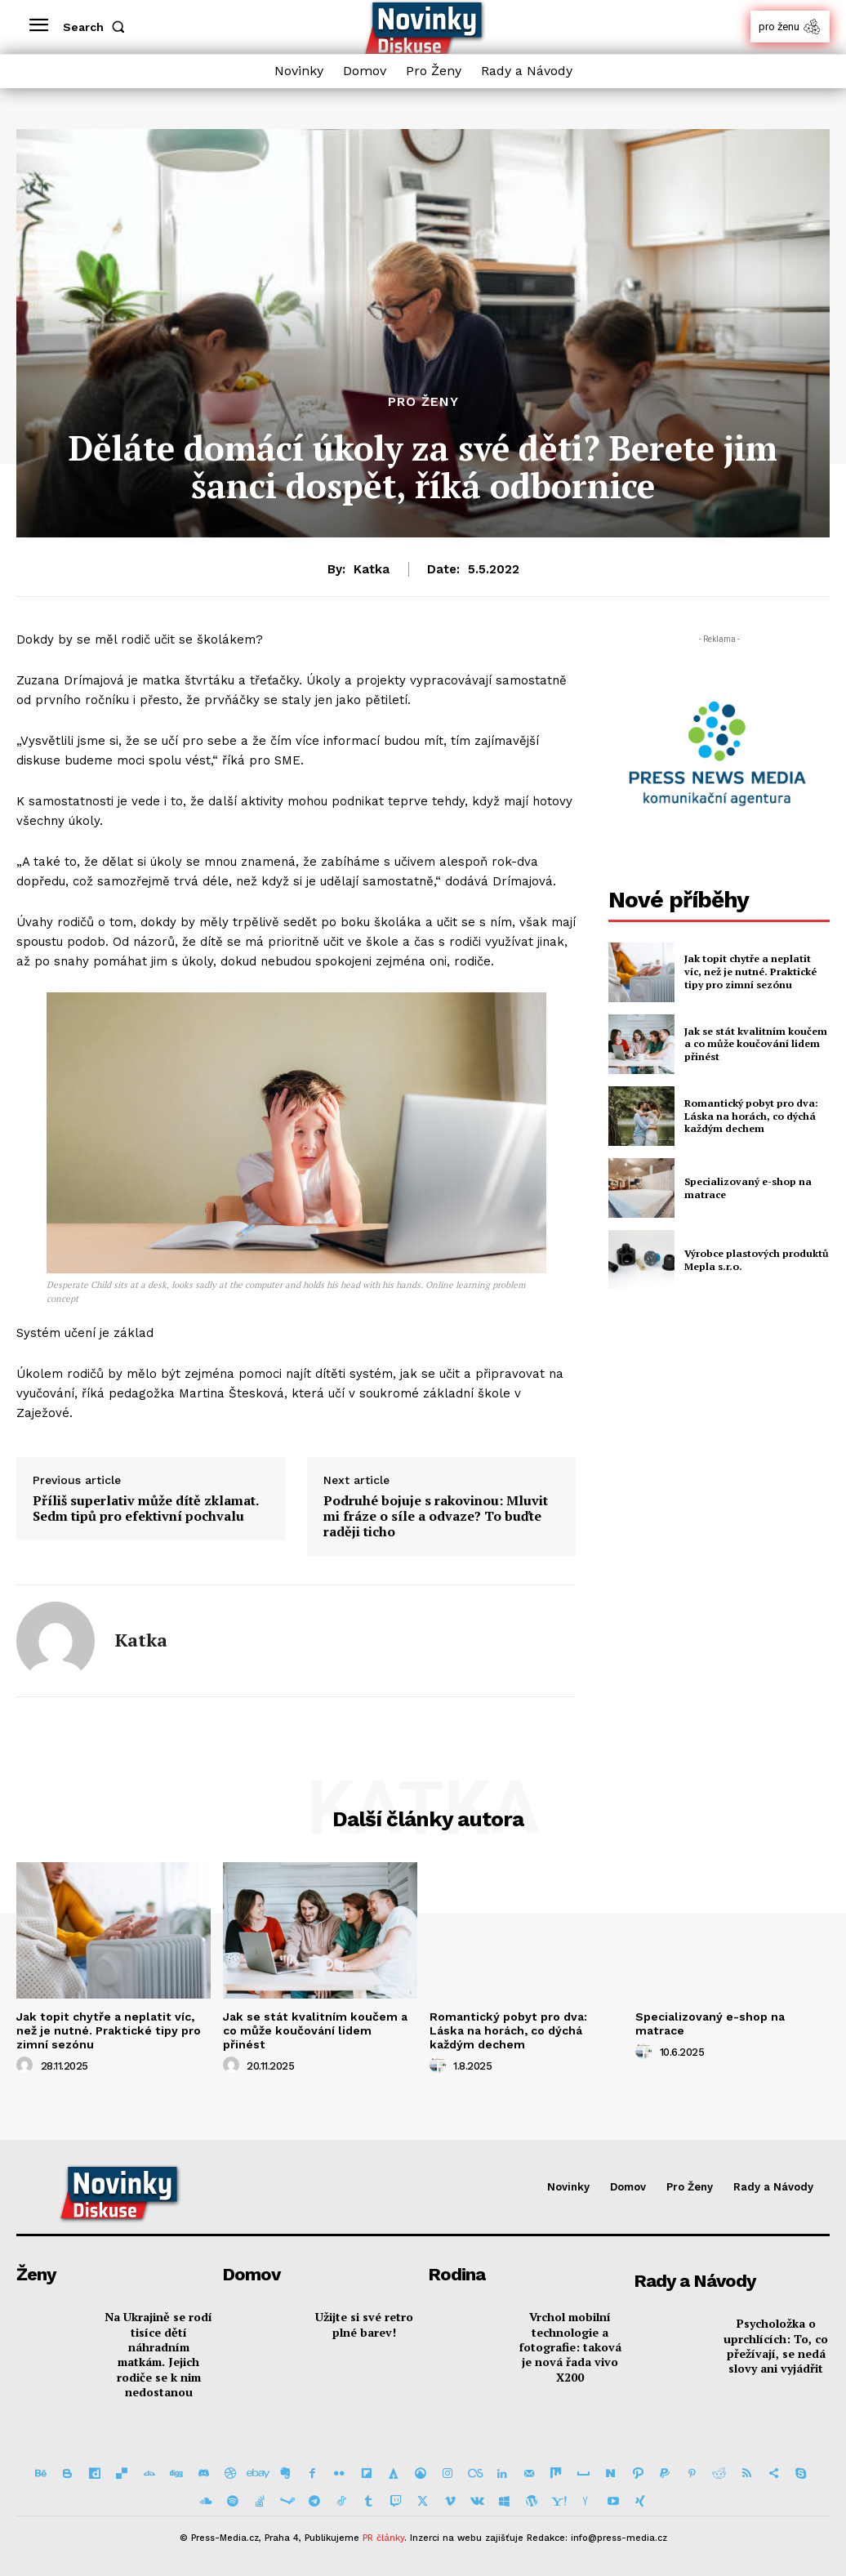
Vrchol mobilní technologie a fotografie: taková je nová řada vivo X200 (570, 2345)
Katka (372, 569)
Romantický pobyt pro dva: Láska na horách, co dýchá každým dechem (748, 1115)
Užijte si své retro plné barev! (364, 2323)
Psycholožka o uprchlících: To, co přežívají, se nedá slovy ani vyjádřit (776, 2345)
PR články (383, 2538)
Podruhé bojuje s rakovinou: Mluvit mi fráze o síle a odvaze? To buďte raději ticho (435, 1516)
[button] (97, 27)
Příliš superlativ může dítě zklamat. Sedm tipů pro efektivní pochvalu (145, 1508)
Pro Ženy (423, 401)
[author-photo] (27, 2065)
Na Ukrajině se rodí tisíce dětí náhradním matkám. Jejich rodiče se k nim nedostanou (158, 2353)
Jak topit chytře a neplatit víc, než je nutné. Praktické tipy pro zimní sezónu (755, 972)
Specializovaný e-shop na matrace (710, 2023)
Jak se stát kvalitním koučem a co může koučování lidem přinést (754, 1044)
